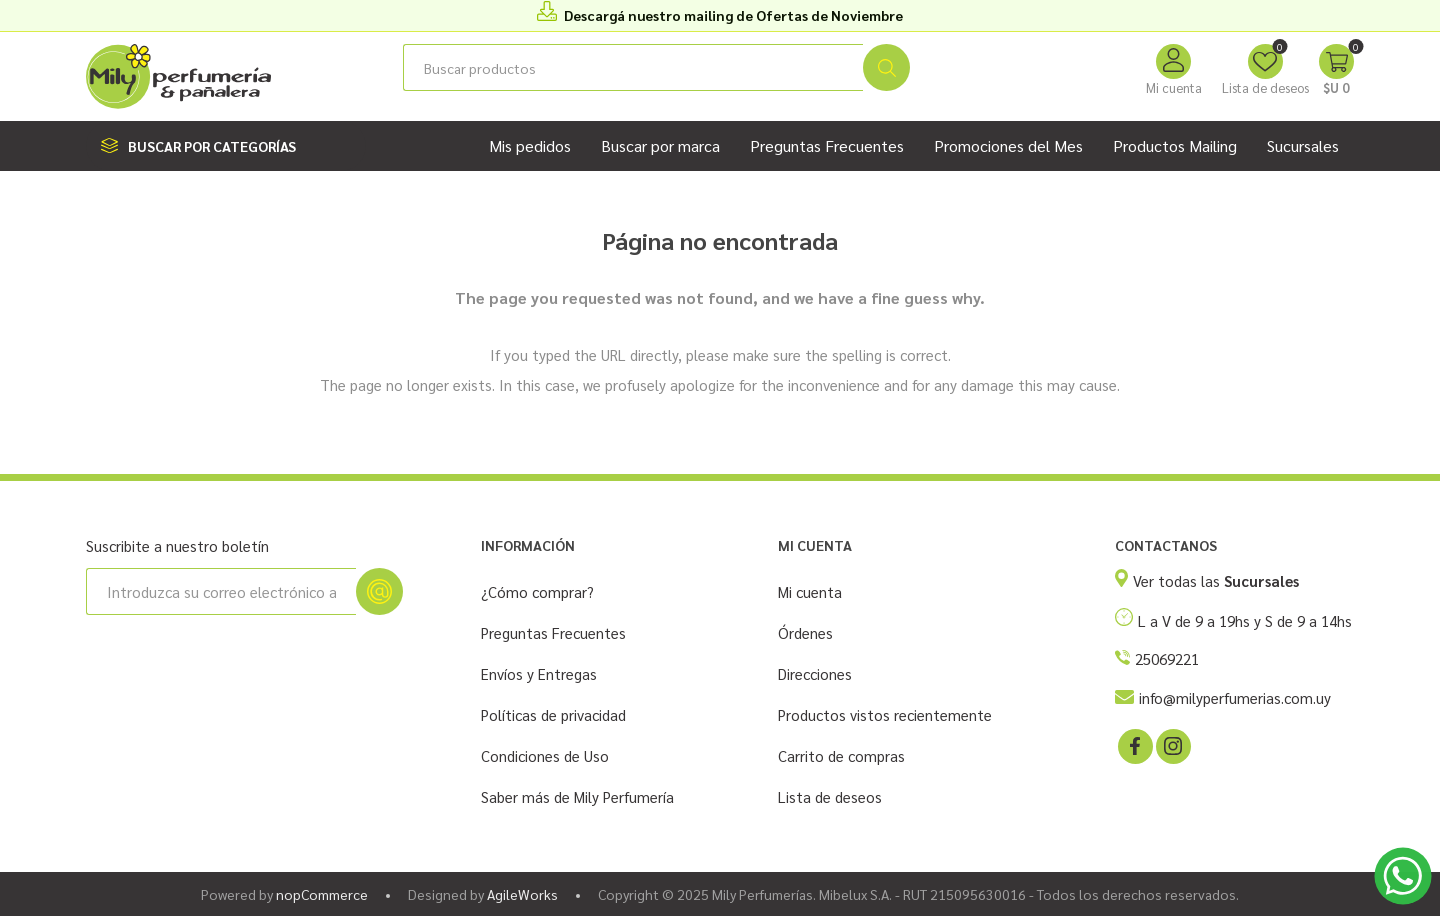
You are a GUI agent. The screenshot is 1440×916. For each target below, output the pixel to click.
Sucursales (1303, 145)
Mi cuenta (1174, 87)
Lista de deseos (830, 796)
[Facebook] (1134, 745)
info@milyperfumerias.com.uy (1235, 697)
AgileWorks (522, 894)
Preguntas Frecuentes (553, 632)
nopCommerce (322, 894)
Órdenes (805, 632)
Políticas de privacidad (553, 714)
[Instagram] (1172, 745)
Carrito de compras (841, 755)
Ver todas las (1216, 580)
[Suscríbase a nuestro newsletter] (221, 591)
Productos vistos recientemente (885, 714)
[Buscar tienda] (633, 67)
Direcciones (815, 673)
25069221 (1167, 658)
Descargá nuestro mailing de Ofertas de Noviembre (733, 15)
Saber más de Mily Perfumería (577, 796)
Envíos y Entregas (539, 673)
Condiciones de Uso (545, 755)
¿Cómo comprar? (537, 591)
